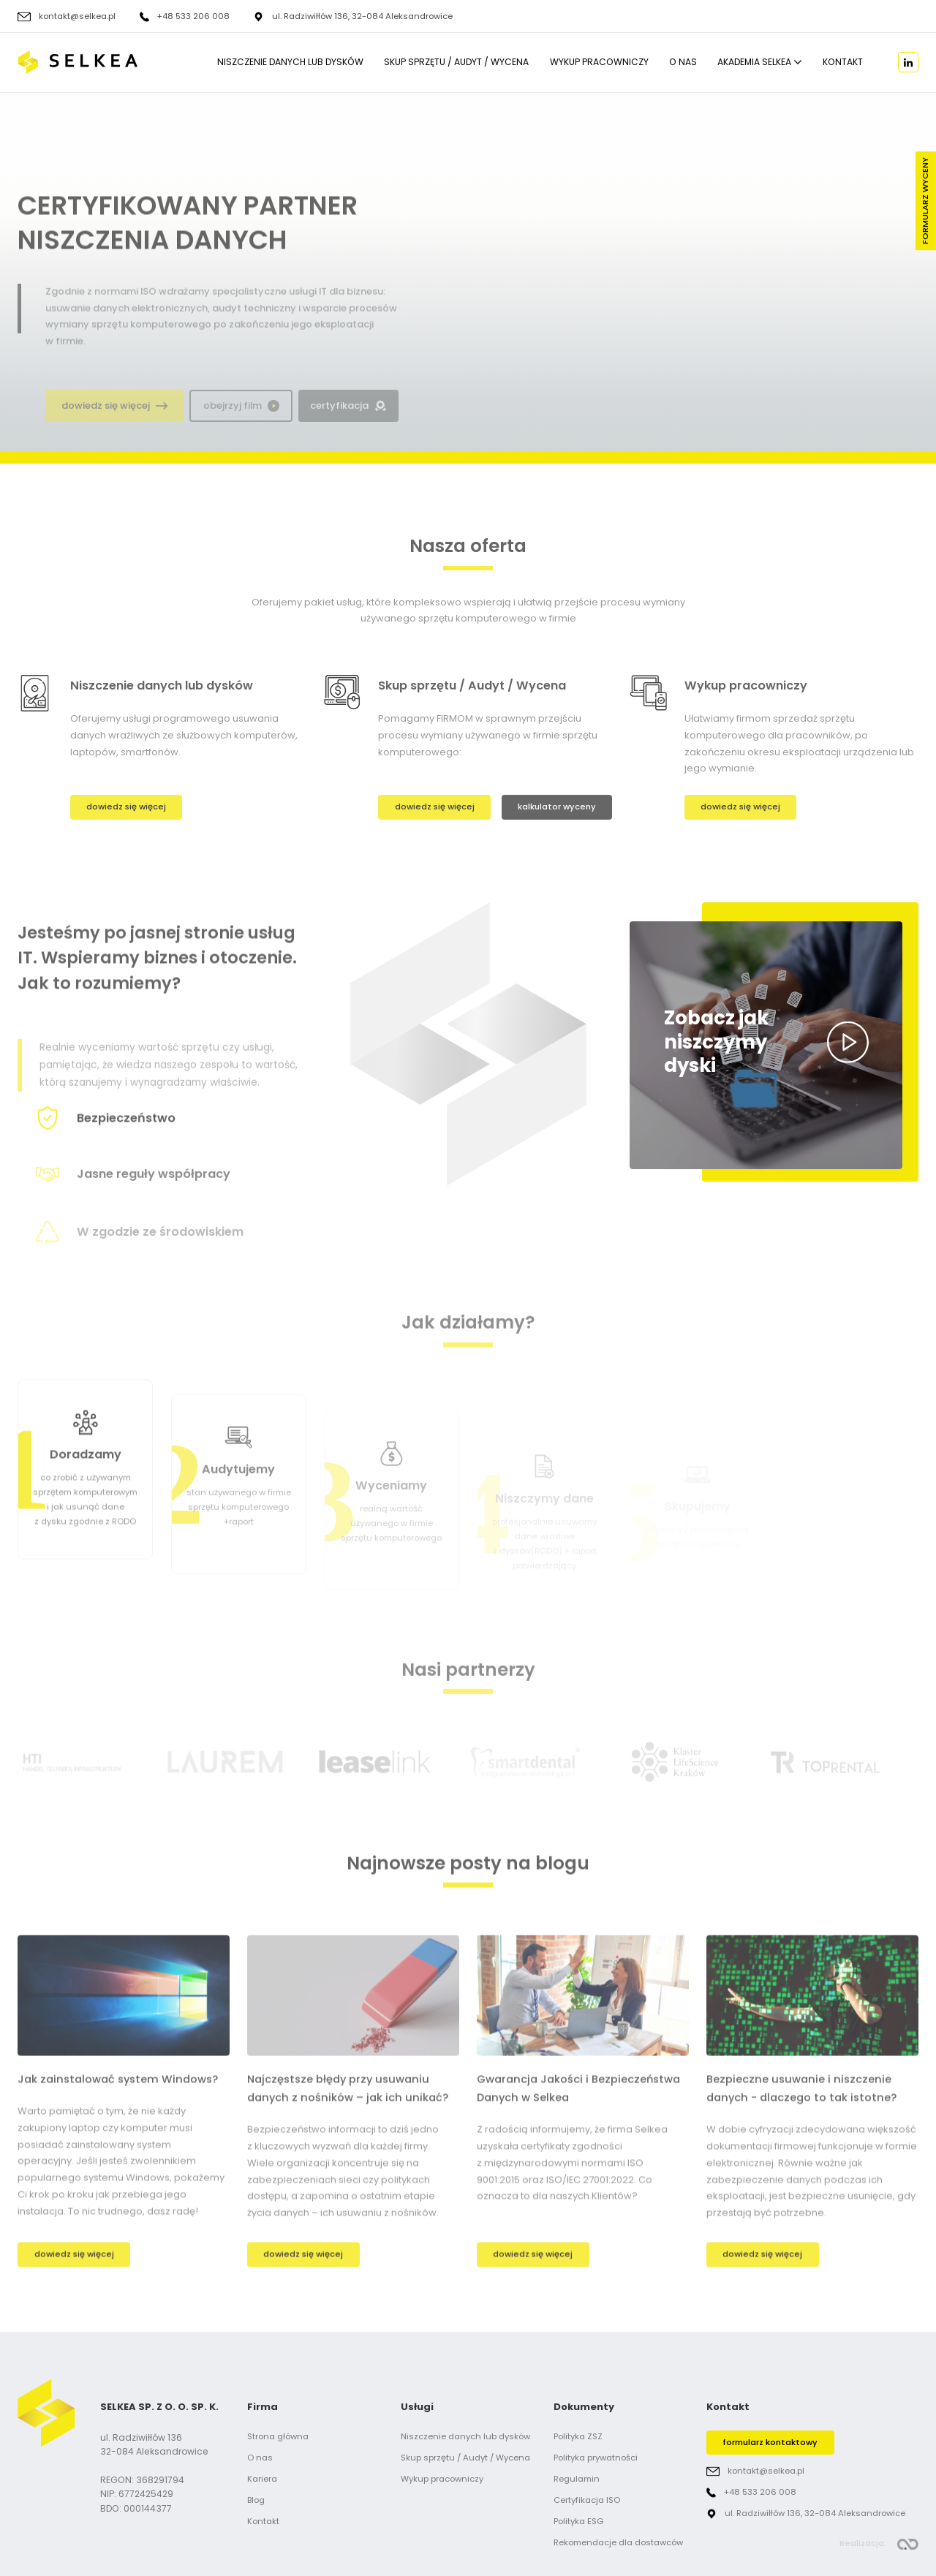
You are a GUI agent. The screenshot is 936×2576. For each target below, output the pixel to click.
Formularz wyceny (925, 200)
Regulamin (577, 2479)
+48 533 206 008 (193, 17)
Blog (256, 2500)
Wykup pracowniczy (599, 62)
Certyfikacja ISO (587, 2500)
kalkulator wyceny (557, 806)
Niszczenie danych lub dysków (290, 62)
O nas (683, 62)
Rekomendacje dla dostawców (618, 2542)
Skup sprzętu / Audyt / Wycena (456, 62)
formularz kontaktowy (770, 2442)
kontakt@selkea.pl (77, 17)
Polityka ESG (578, 2521)
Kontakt (843, 62)
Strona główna (278, 2436)
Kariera (262, 2479)
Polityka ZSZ (578, 2436)
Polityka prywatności (596, 2457)
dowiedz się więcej (126, 806)
